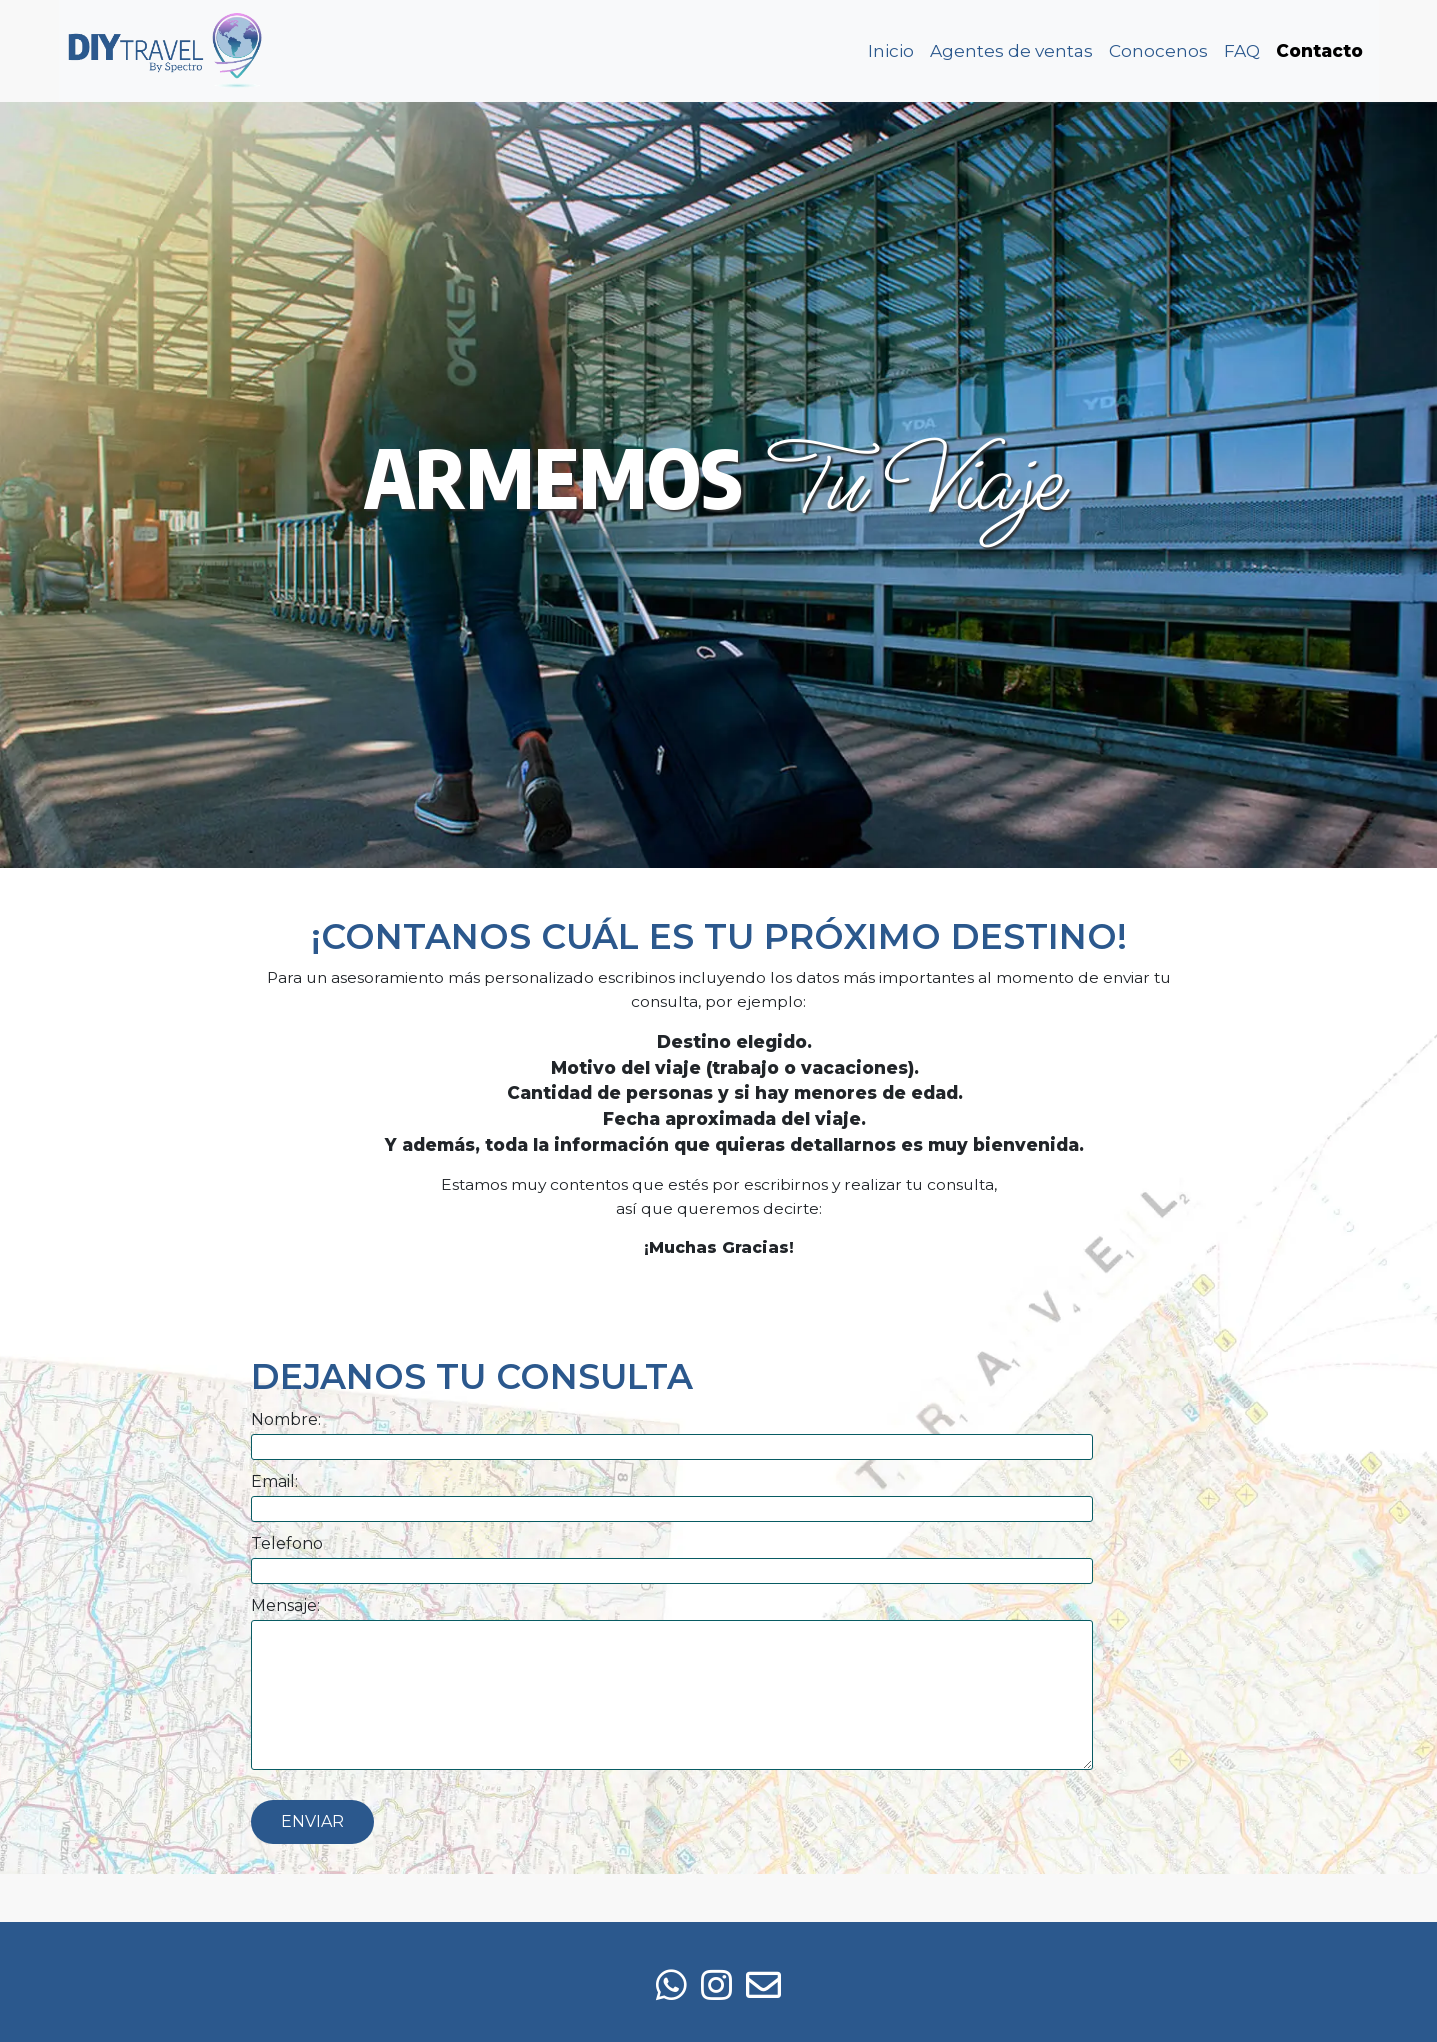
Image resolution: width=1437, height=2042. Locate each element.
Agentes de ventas (1011, 50)
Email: (274, 1481)
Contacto (1319, 50)
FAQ (1242, 50)
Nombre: (286, 1419)
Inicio (891, 50)
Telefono (287, 1543)
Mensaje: (285, 1605)
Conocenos (1158, 50)
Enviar (312, 1821)
